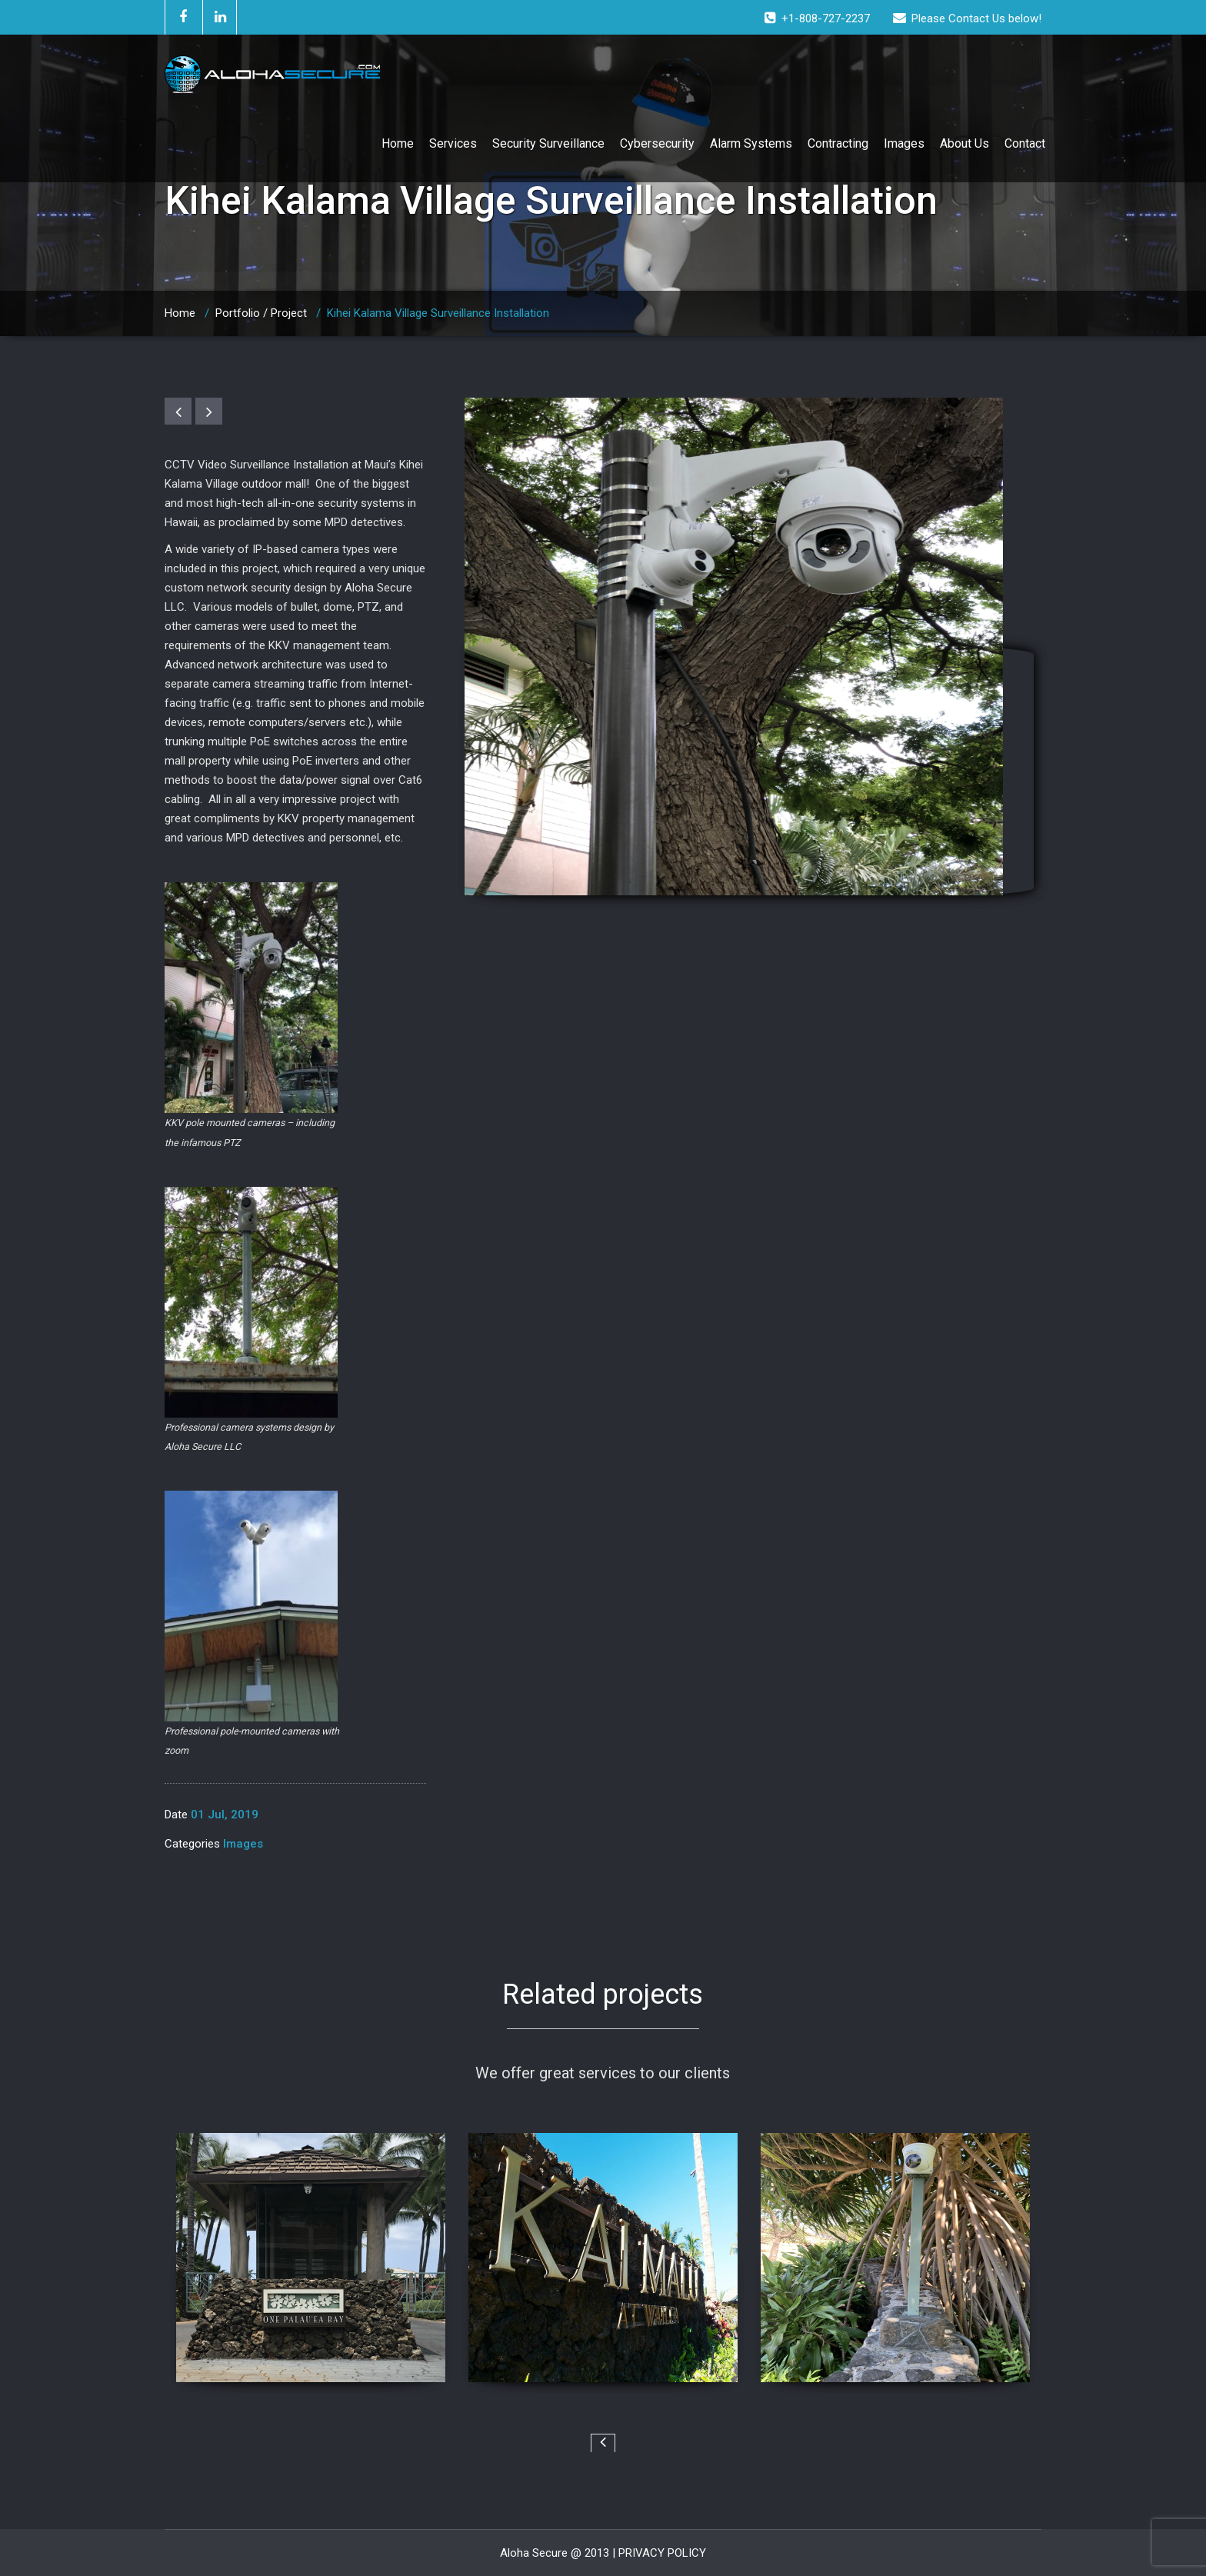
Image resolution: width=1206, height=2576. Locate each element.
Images (904, 143)
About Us (964, 143)
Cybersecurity (657, 143)
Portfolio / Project (261, 313)
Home (397, 143)
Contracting (838, 143)
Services (453, 143)
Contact (1024, 143)
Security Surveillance (548, 143)
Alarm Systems (751, 143)
